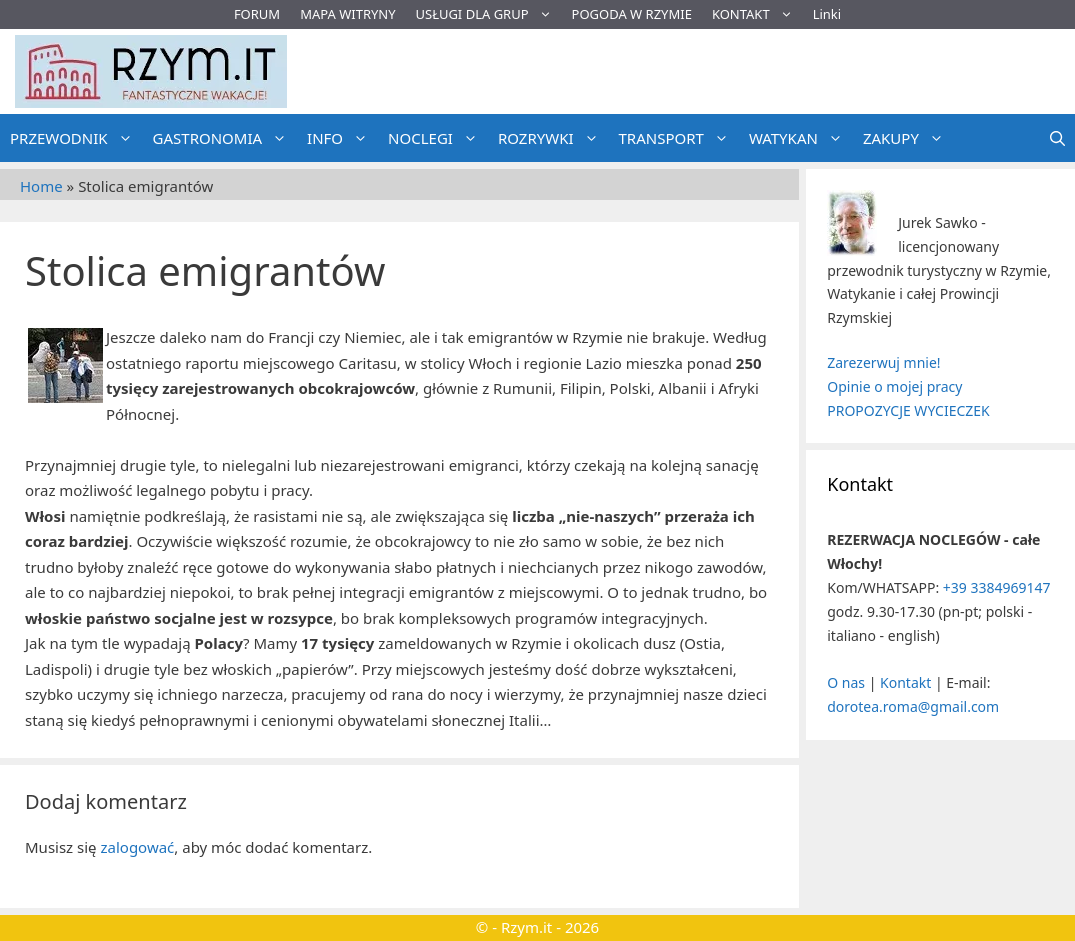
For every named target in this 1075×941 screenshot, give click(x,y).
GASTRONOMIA (225, 138)
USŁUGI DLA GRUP (489, 14)
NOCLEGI (438, 138)
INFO (342, 138)
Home (41, 186)
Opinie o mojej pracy (894, 386)
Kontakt (905, 682)
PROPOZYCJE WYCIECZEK (908, 410)
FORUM (257, 14)
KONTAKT (757, 14)
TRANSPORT (679, 138)
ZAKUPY (908, 138)
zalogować (137, 847)
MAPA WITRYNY (347, 14)
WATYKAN (801, 138)
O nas (846, 682)
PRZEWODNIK (76, 138)
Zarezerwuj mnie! (883, 362)
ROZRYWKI (553, 138)
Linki (827, 14)
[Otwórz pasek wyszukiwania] (1057, 138)
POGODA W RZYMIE (632, 14)
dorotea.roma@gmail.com (913, 706)
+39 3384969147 (997, 587)
